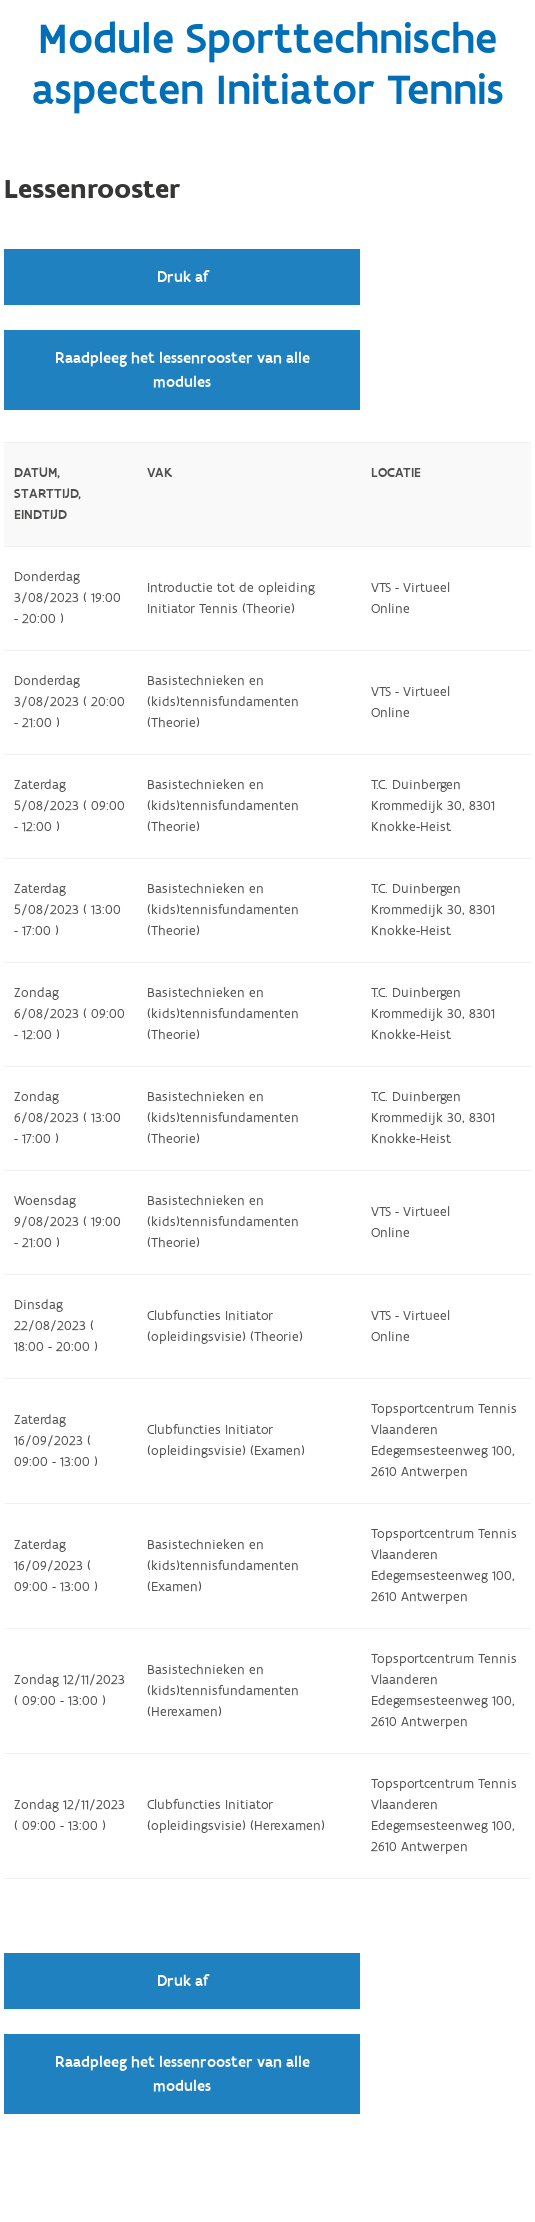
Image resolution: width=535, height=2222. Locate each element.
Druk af (182, 277)
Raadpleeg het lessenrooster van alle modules (182, 370)
